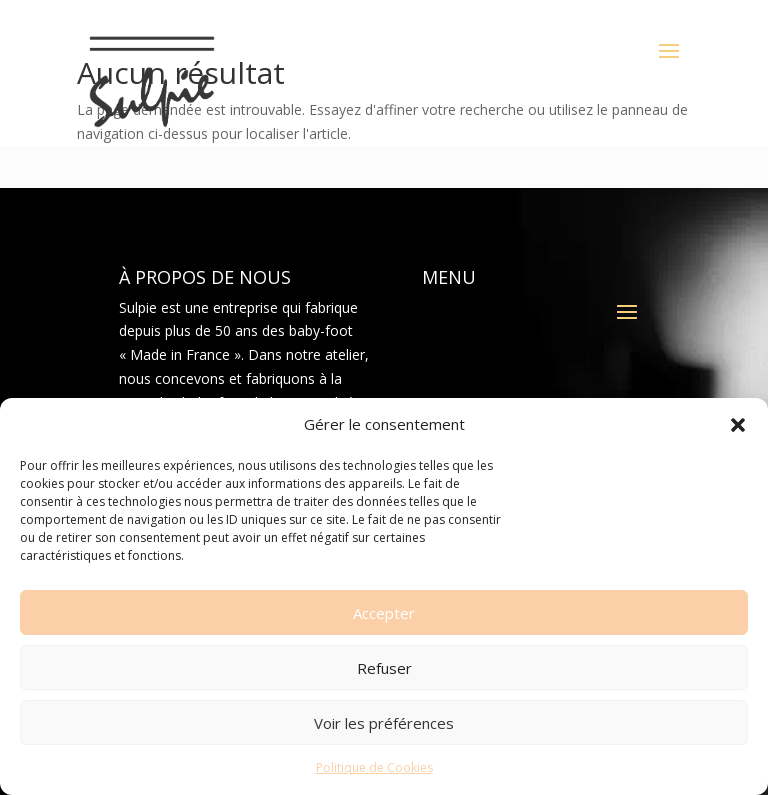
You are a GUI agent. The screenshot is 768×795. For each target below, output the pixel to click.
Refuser (384, 668)
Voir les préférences (384, 723)
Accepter (384, 613)
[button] (738, 425)
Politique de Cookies (374, 767)
